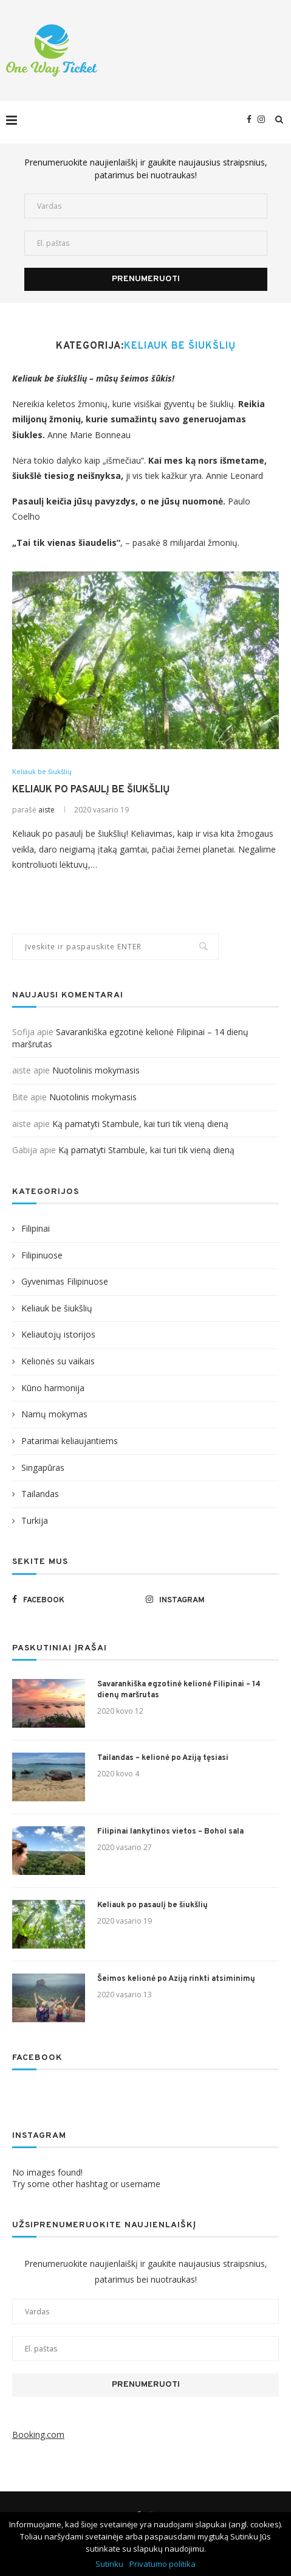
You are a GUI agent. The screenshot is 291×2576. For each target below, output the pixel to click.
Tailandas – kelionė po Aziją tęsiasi (162, 1758)
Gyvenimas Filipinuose (64, 1281)
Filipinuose (42, 1255)
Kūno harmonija (52, 1388)
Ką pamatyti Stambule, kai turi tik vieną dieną (140, 1123)
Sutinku (109, 2563)
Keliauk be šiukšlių (42, 771)
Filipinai (35, 1228)
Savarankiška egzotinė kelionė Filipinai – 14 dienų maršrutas (179, 1690)
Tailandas (40, 1493)
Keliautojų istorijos (58, 1334)
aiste (46, 810)
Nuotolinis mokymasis (96, 1070)
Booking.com (38, 2434)
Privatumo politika (162, 2563)
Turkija (34, 1520)
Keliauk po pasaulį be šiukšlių (90, 790)
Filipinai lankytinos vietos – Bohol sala (170, 1832)
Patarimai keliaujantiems (69, 1441)
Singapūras (42, 1467)
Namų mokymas (54, 1414)
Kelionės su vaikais (58, 1361)
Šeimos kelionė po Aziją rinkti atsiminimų (176, 1979)
